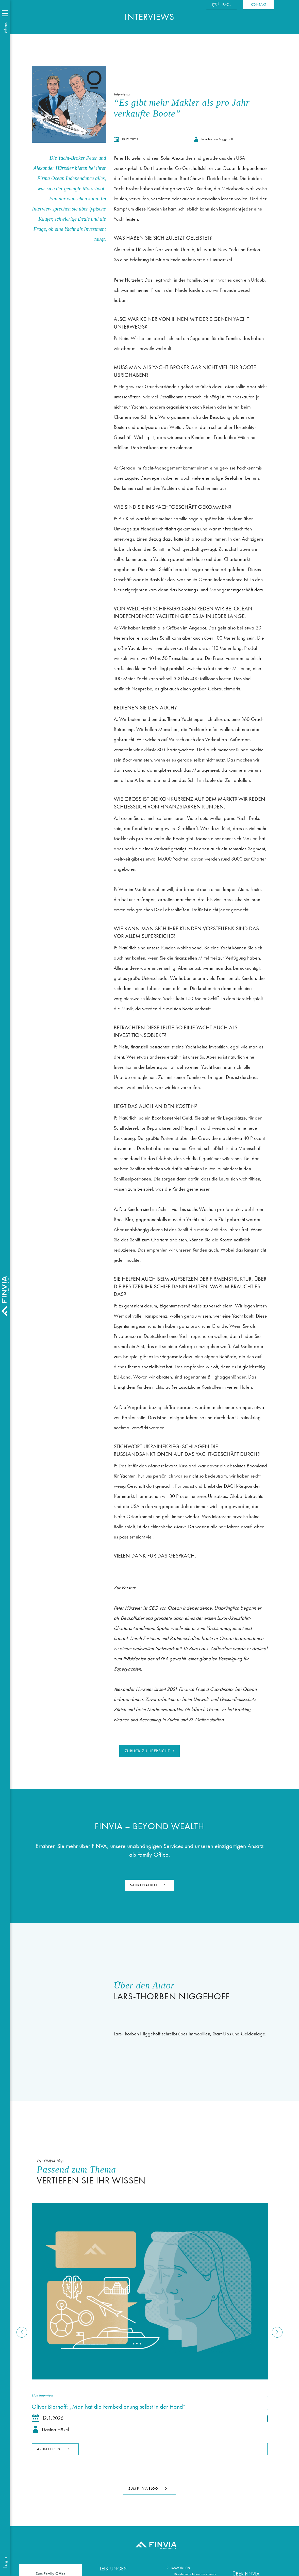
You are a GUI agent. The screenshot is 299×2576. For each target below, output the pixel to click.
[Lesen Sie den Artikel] (149, 2291)
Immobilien (180, 2568)
